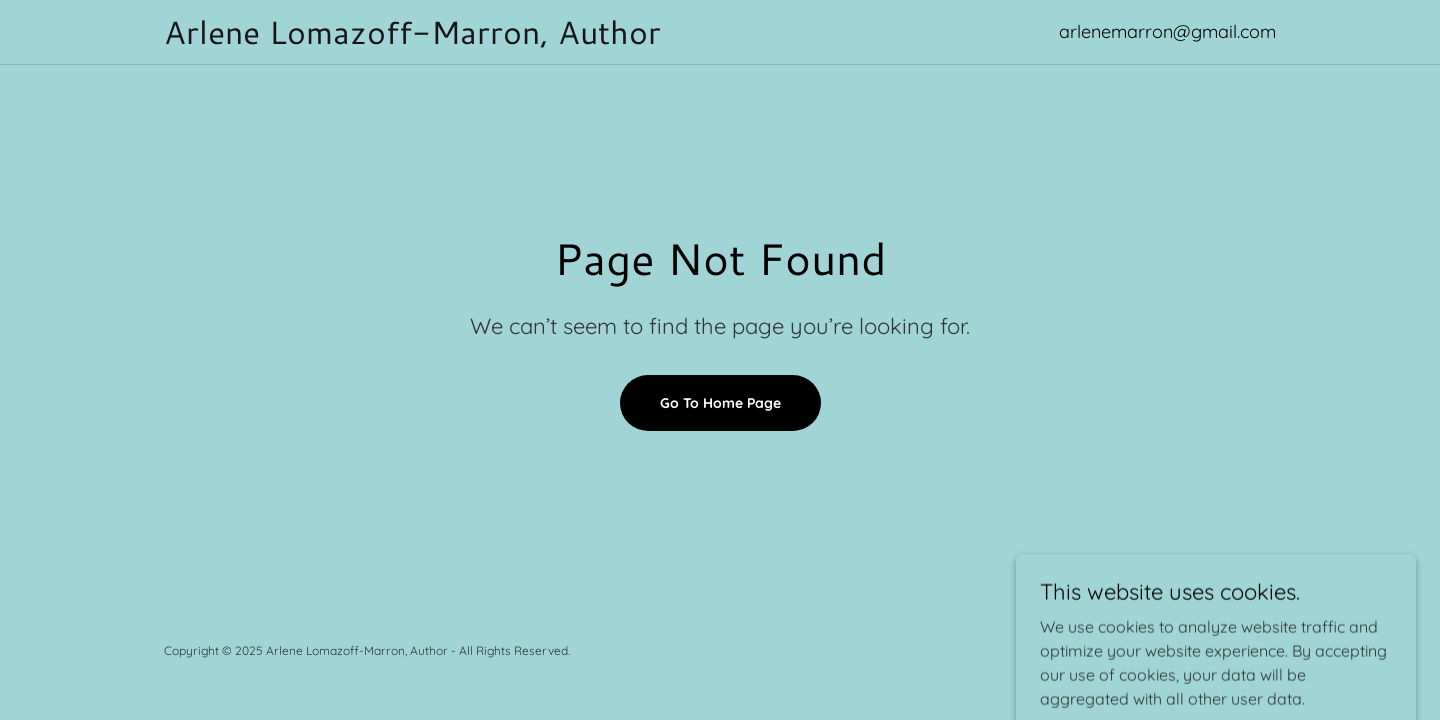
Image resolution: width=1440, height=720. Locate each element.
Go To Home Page (720, 403)
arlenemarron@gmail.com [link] (1167, 31)
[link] (564, 38)
